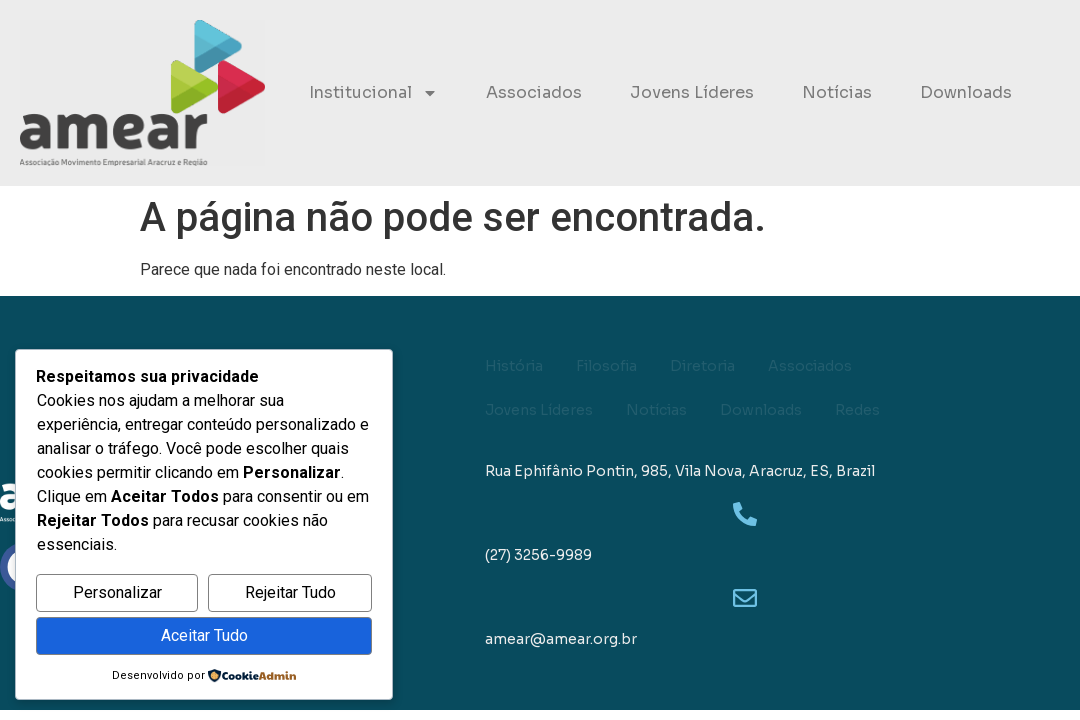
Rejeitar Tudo (290, 592)
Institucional (373, 93)
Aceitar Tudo (204, 635)
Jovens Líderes (692, 92)
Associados (534, 92)
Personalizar (117, 592)
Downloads (966, 92)
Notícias (837, 92)
